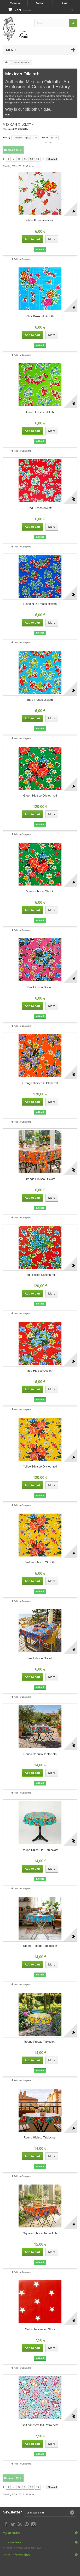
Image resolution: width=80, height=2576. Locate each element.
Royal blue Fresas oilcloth (40, 604)
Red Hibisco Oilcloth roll (40, 1274)
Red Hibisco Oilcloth (40, 1370)
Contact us (15, 3)
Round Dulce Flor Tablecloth (40, 1850)
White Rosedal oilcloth (40, 220)
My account (11, 2533)
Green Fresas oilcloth (40, 412)
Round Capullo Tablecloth (39, 1754)
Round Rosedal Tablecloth (40, 1945)
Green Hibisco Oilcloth (39, 891)
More (7, 114)
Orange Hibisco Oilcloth (40, 1179)
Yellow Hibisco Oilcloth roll (40, 1466)
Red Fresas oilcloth (40, 508)
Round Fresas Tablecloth (40, 2041)
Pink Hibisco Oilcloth (40, 987)
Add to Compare (22, 259)
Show (45, 137)
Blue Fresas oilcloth (40, 699)
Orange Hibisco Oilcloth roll (40, 1083)
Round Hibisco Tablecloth (40, 2137)
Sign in (65, 3)
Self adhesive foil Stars (40, 2329)
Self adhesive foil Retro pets (40, 2425)
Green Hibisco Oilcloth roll (40, 795)
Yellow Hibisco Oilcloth (40, 1562)
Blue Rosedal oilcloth (40, 316)
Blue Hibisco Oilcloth (40, 1658)
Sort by (6, 137)
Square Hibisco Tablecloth (40, 2233)
